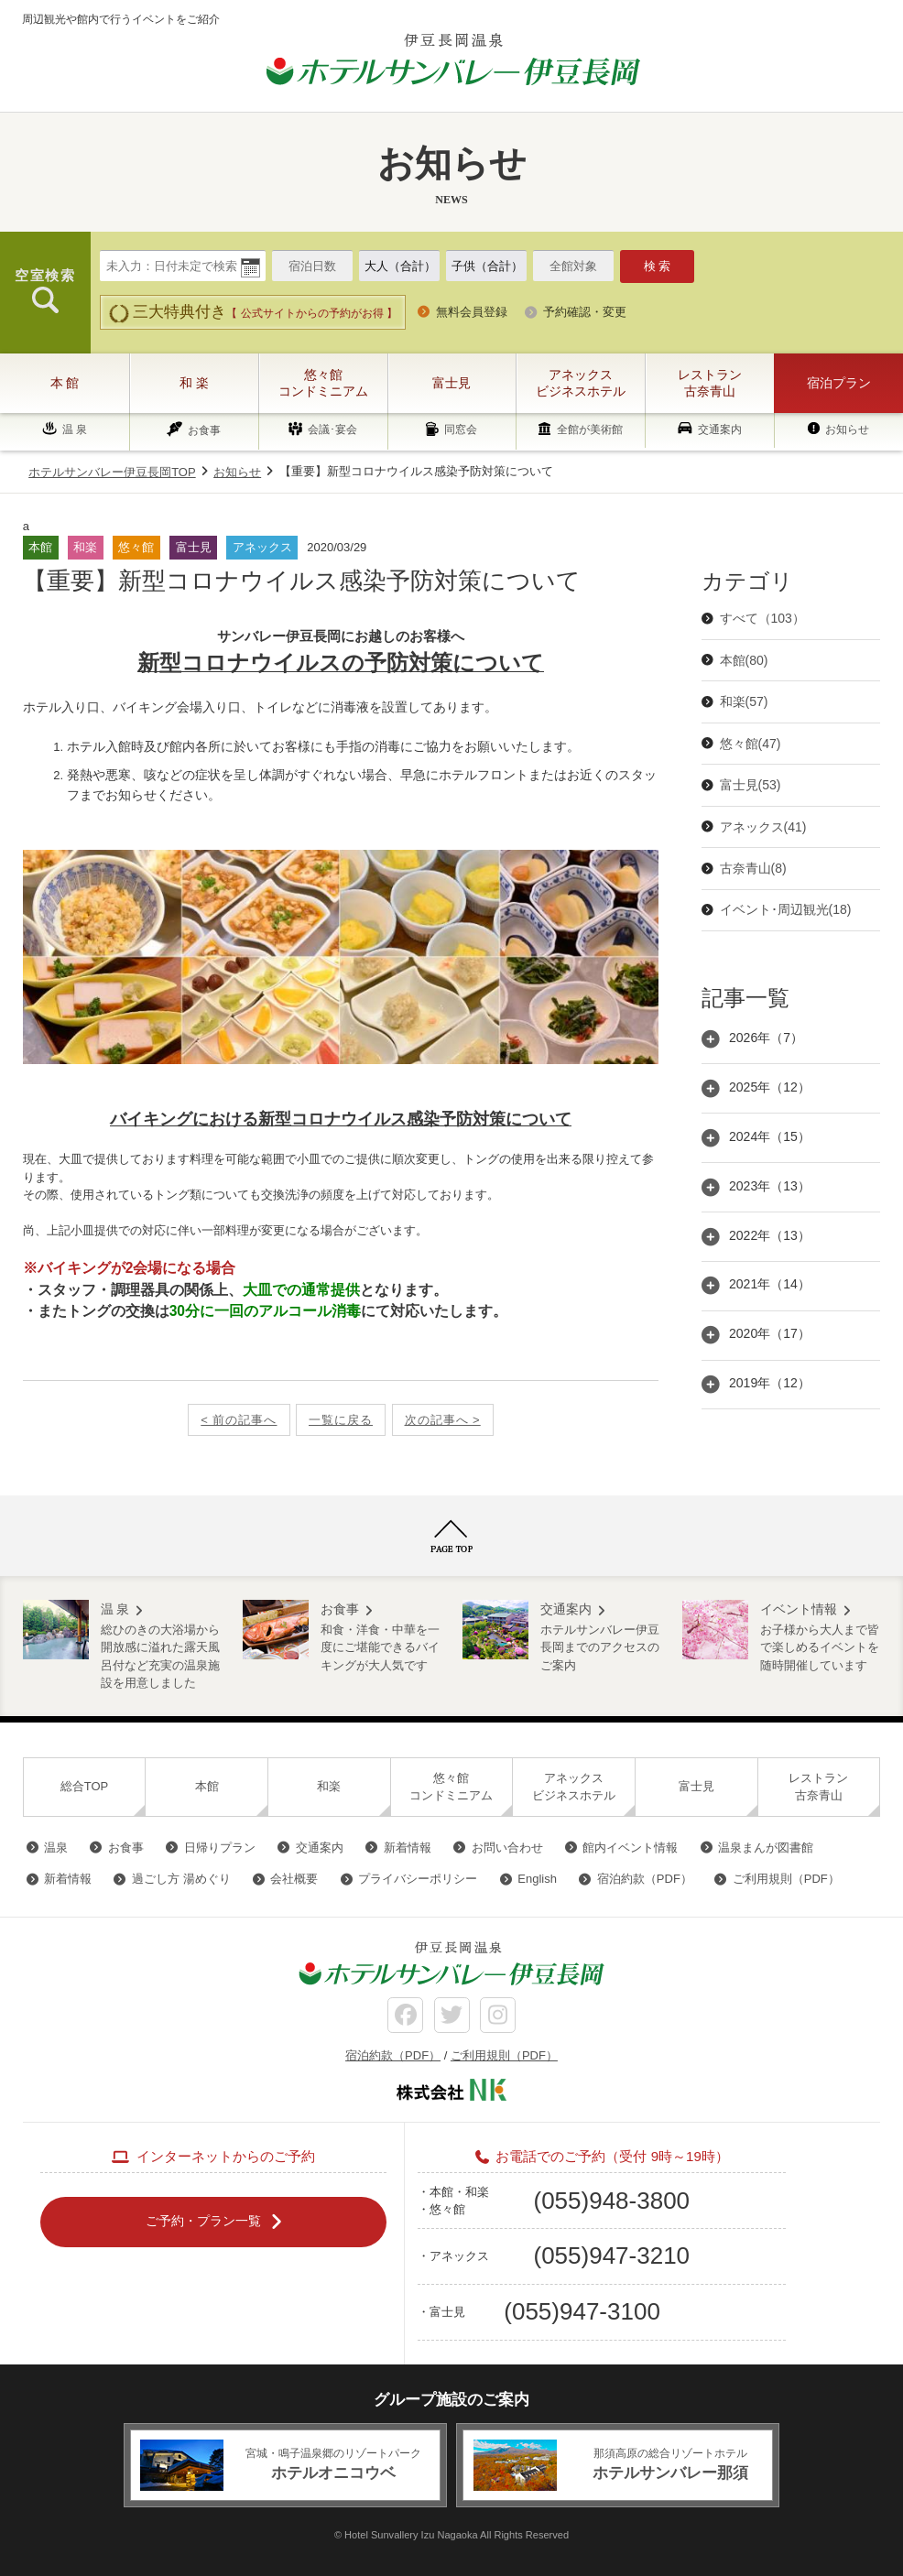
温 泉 (74, 429)
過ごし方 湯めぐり (181, 1879)
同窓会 (460, 430)
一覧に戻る (341, 1420)
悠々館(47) (750, 743)
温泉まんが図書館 (765, 1847)
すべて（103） (762, 618)
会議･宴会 (332, 430)
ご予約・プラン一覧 (203, 2220)
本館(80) (744, 660)
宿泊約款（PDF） (644, 1879)
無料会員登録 (471, 312)
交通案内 (720, 429)
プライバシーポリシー (417, 1879)
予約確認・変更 (584, 312)
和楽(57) (744, 701)
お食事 (204, 430)
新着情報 (407, 1847)
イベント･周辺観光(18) (786, 909)
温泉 (56, 1847)
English (537, 1879)
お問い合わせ (507, 1847)
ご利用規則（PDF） (786, 1879)
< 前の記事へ (239, 1420)
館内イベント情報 (630, 1847)
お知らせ (847, 429)
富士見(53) (750, 784)
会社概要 (294, 1879)
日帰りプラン (220, 1847)
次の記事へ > (443, 1420)
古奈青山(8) (753, 868)
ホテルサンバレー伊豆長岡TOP (112, 472)
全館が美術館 (590, 430)
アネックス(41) (763, 827)
